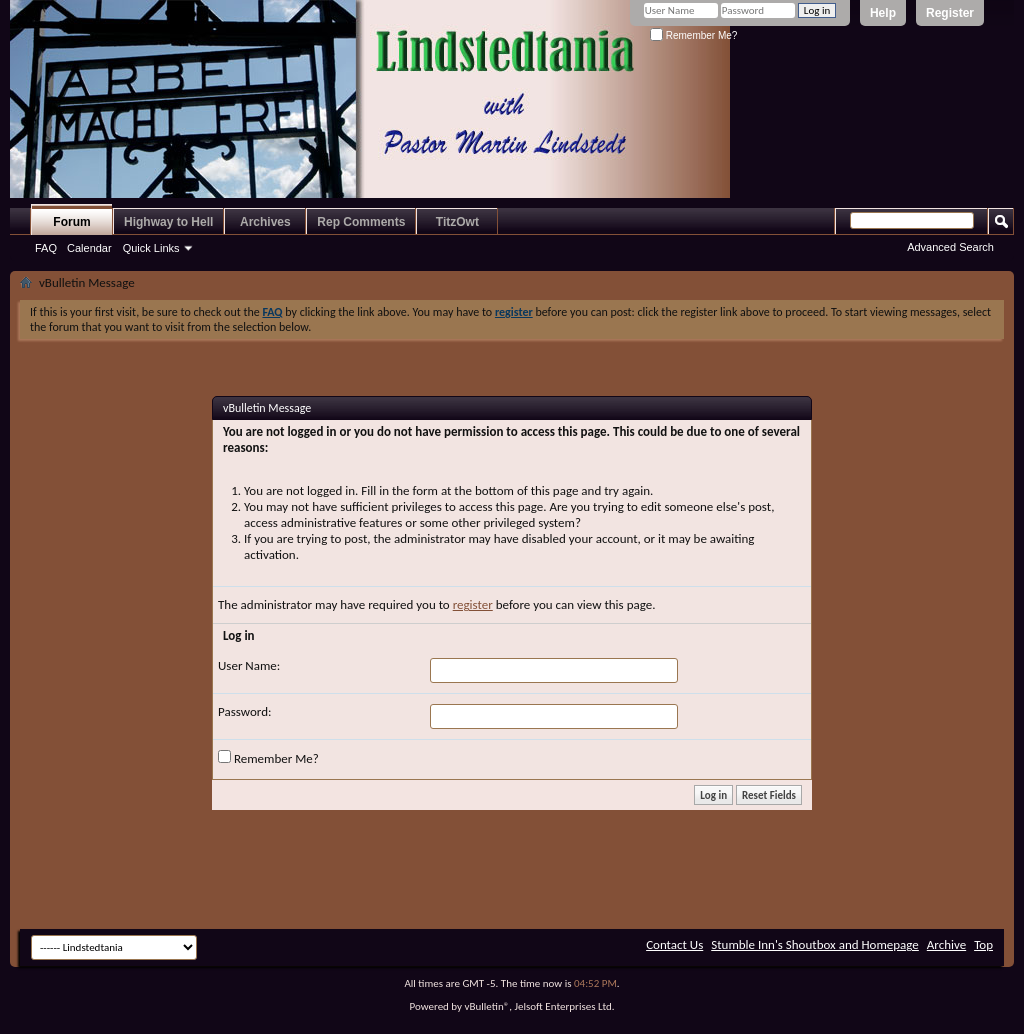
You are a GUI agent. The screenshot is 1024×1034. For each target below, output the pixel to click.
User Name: (249, 665)
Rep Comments (361, 222)
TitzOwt (457, 222)
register (473, 604)
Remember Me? (693, 35)
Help (883, 13)
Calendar (89, 248)
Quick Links (151, 248)
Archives (265, 222)
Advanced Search (950, 247)
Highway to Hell (168, 222)
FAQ (46, 248)
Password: (244, 711)
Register (950, 13)
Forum (71, 222)
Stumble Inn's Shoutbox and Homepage (815, 944)
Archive (946, 944)
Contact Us (674, 944)
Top (983, 944)
